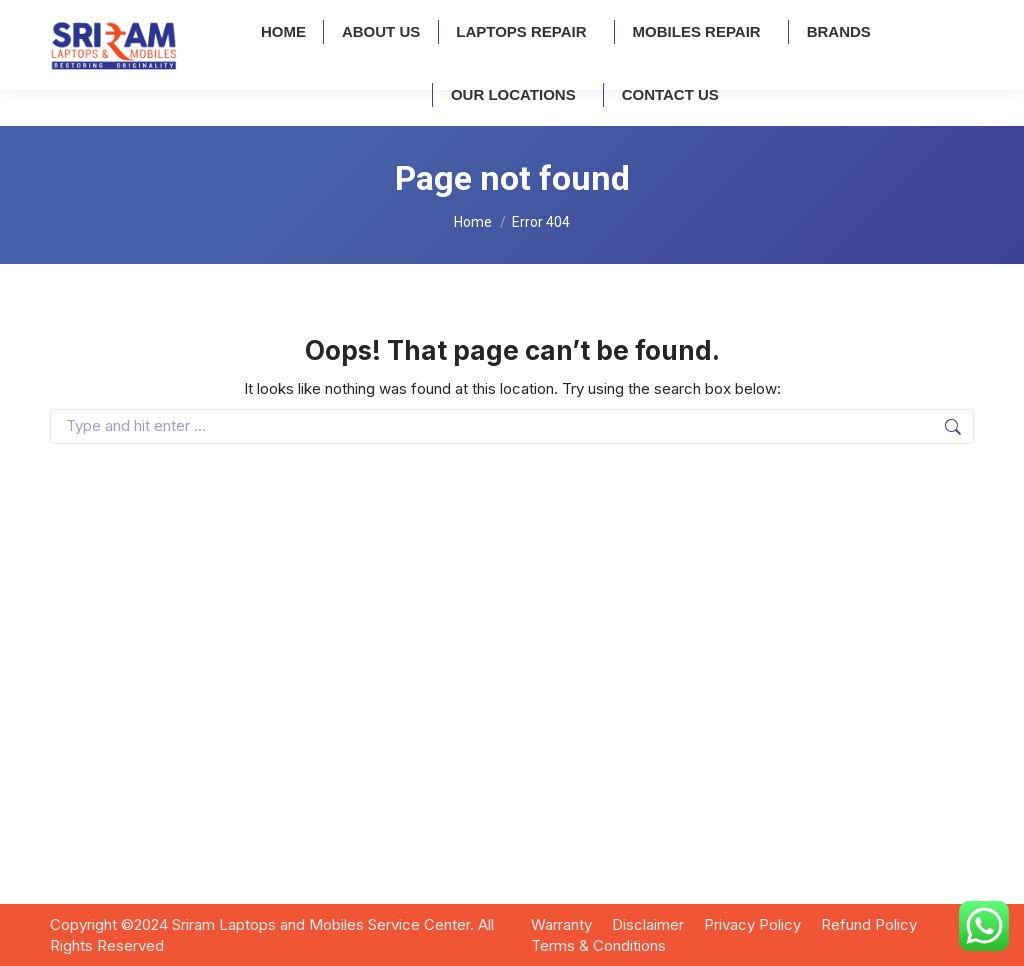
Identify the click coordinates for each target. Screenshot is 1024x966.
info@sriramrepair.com (691, 18)
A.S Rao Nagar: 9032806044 (510, 18)
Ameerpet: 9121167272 (129, 18)
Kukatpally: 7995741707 (310, 18)
